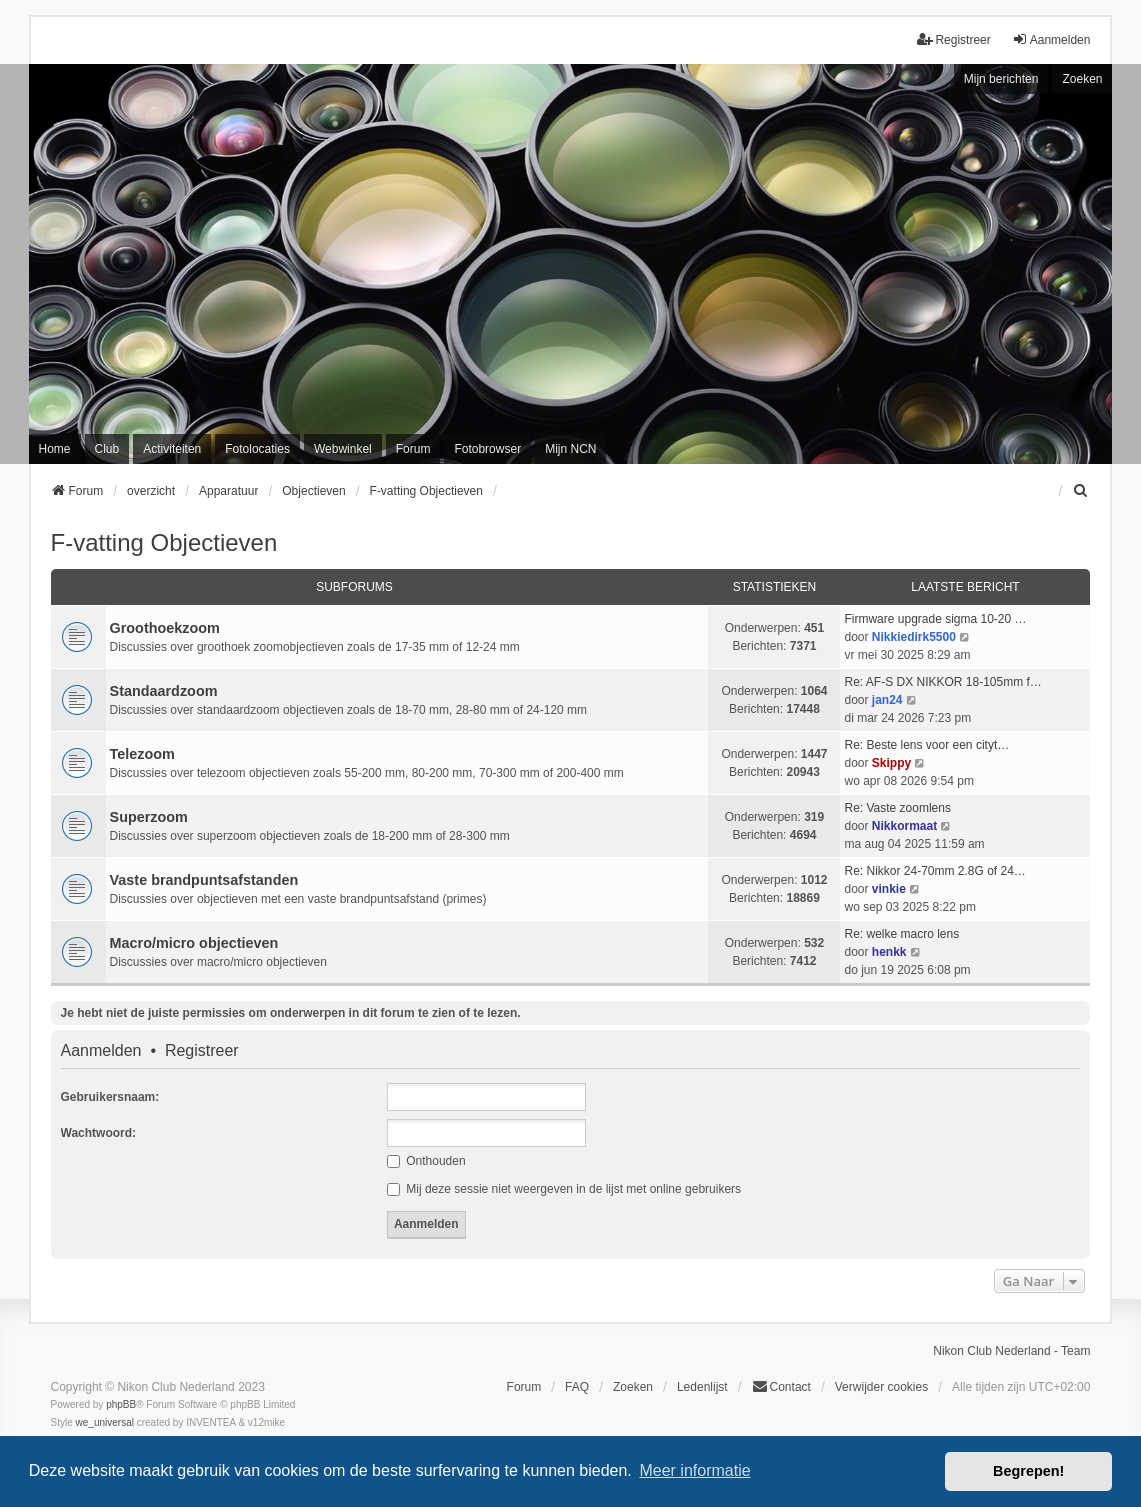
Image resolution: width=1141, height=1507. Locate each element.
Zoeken (1082, 79)
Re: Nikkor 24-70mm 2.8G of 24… (934, 871)
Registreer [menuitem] (953, 39)
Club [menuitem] (107, 449)
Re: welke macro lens (901, 934)
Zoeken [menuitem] (633, 1387)
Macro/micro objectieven (194, 943)
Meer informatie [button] (694, 1470)
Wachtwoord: (99, 1133)
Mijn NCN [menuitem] (570, 449)
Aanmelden (101, 1051)
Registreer (202, 1051)
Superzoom (149, 817)
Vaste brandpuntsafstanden (204, 880)
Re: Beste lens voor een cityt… (926, 745)
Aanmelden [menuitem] (1051, 39)
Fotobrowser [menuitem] (487, 449)
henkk (889, 952)
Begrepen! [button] (1028, 1471)
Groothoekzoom (165, 628)
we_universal (105, 1422)
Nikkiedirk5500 (914, 637)
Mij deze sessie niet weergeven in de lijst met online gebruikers (564, 1189)
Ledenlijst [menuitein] (702, 1387)
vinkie (889, 889)
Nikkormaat (904, 826)
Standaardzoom (164, 691)
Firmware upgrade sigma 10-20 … (935, 619)
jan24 (887, 700)
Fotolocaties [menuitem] (257, 449)
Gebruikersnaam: (110, 1097)
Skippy (891, 763)
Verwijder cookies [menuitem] (881, 1387)
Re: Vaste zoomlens (897, 808)
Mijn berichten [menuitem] (1001, 79)
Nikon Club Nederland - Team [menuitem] (1011, 1351)
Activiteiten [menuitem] (172, 449)
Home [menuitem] (55, 449)
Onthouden (426, 1161)
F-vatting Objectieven (164, 542)
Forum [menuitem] (413, 449)
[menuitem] (1081, 491)
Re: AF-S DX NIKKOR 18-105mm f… (942, 682)
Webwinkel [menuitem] (343, 449)
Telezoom (142, 754)
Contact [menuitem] (781, 1386)
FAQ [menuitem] (577, 1387)
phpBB (121, 1404)
